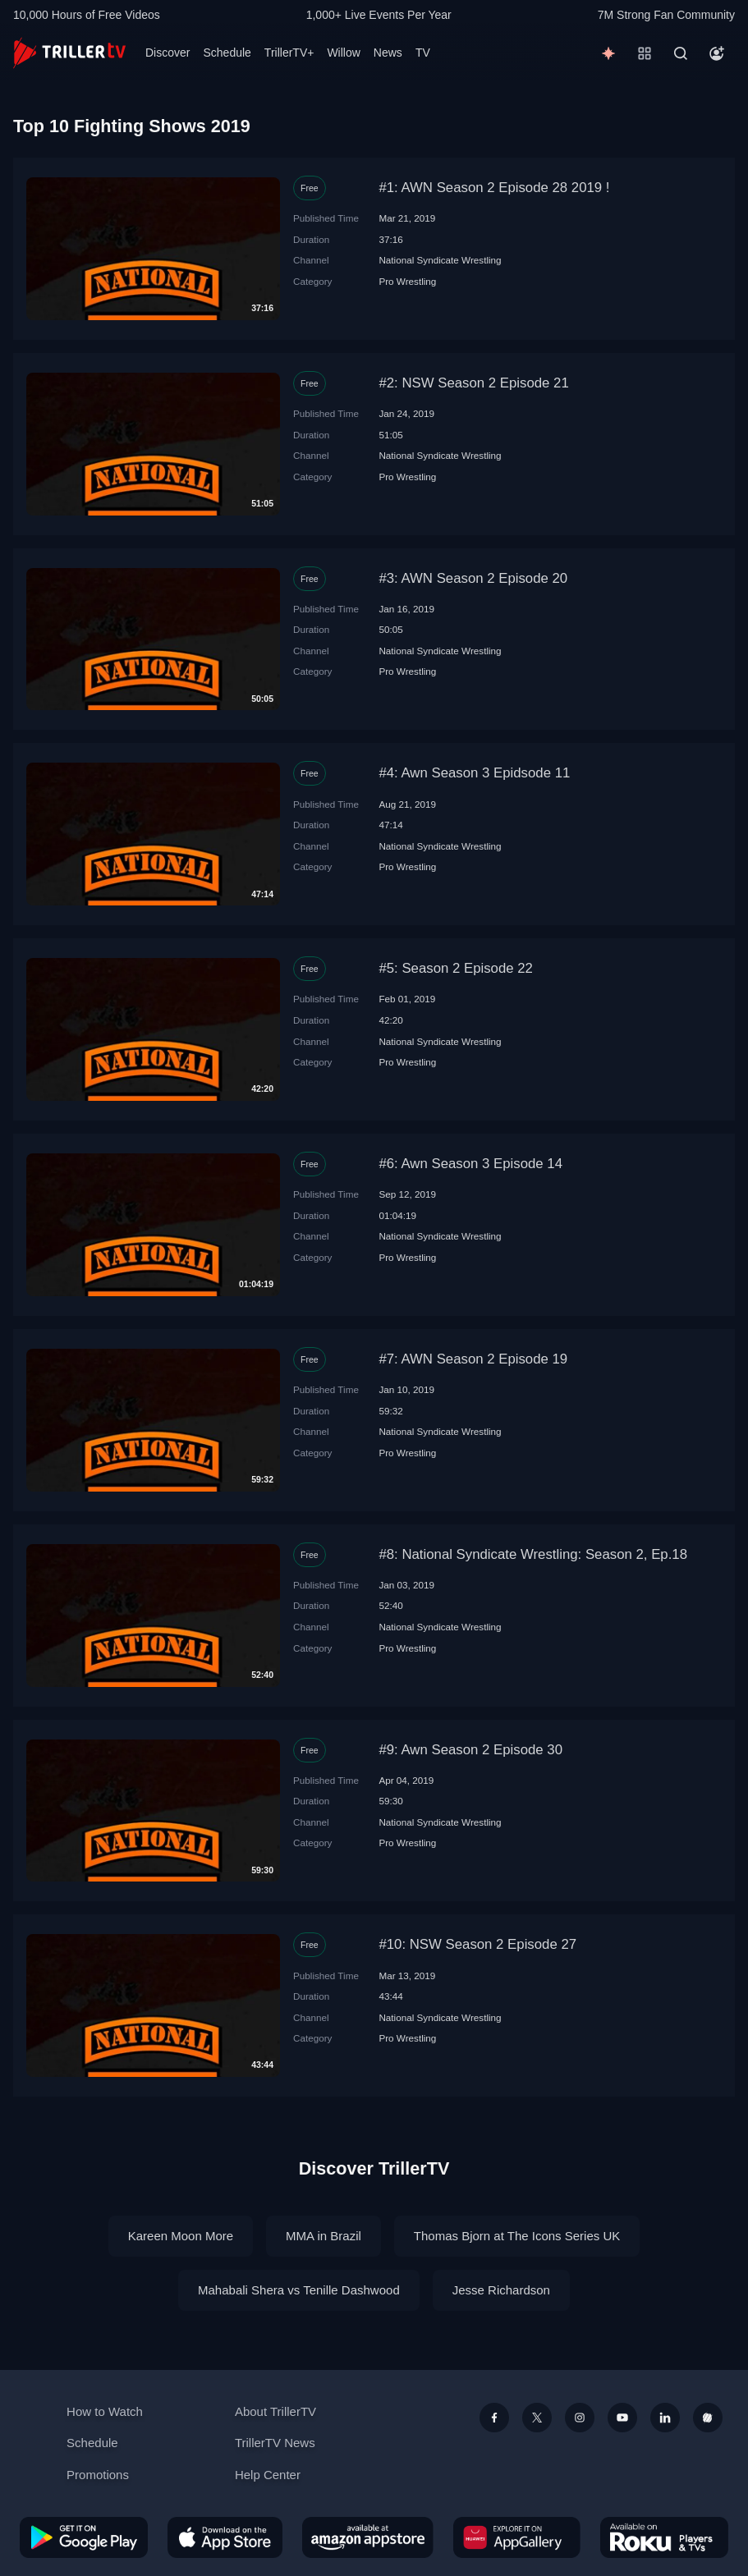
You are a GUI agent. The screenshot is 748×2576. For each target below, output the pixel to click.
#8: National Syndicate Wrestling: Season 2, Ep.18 (533, 1554)
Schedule (226, 52)
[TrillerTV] (69, 53)
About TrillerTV (275, 2411)
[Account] (717, 53)
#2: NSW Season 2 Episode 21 (473, 383)
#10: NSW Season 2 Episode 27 (477, 1944)
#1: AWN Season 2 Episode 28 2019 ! (494, 187)
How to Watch (105, 2411)
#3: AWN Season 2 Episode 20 (473, 578)
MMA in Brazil (323, 2236)
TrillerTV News (275, 2443)
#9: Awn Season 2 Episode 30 (470, 1750)
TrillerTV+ (289, 52)
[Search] (681, 53)
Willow (343, 52)
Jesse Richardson (501, 2290)
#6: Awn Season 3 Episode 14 (470, 1163)
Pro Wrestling (407, 281)
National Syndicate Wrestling (440, 259)
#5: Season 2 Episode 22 (456, 968)
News (388, 52)
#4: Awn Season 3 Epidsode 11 (474, 773)
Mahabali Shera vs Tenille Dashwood (299, 2290)
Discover (167, 52)
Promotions (98, 2475)
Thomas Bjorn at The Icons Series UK (517, 2236)
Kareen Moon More (180, 2236)
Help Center (268, 2475)
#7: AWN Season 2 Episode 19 (473, 1359)
